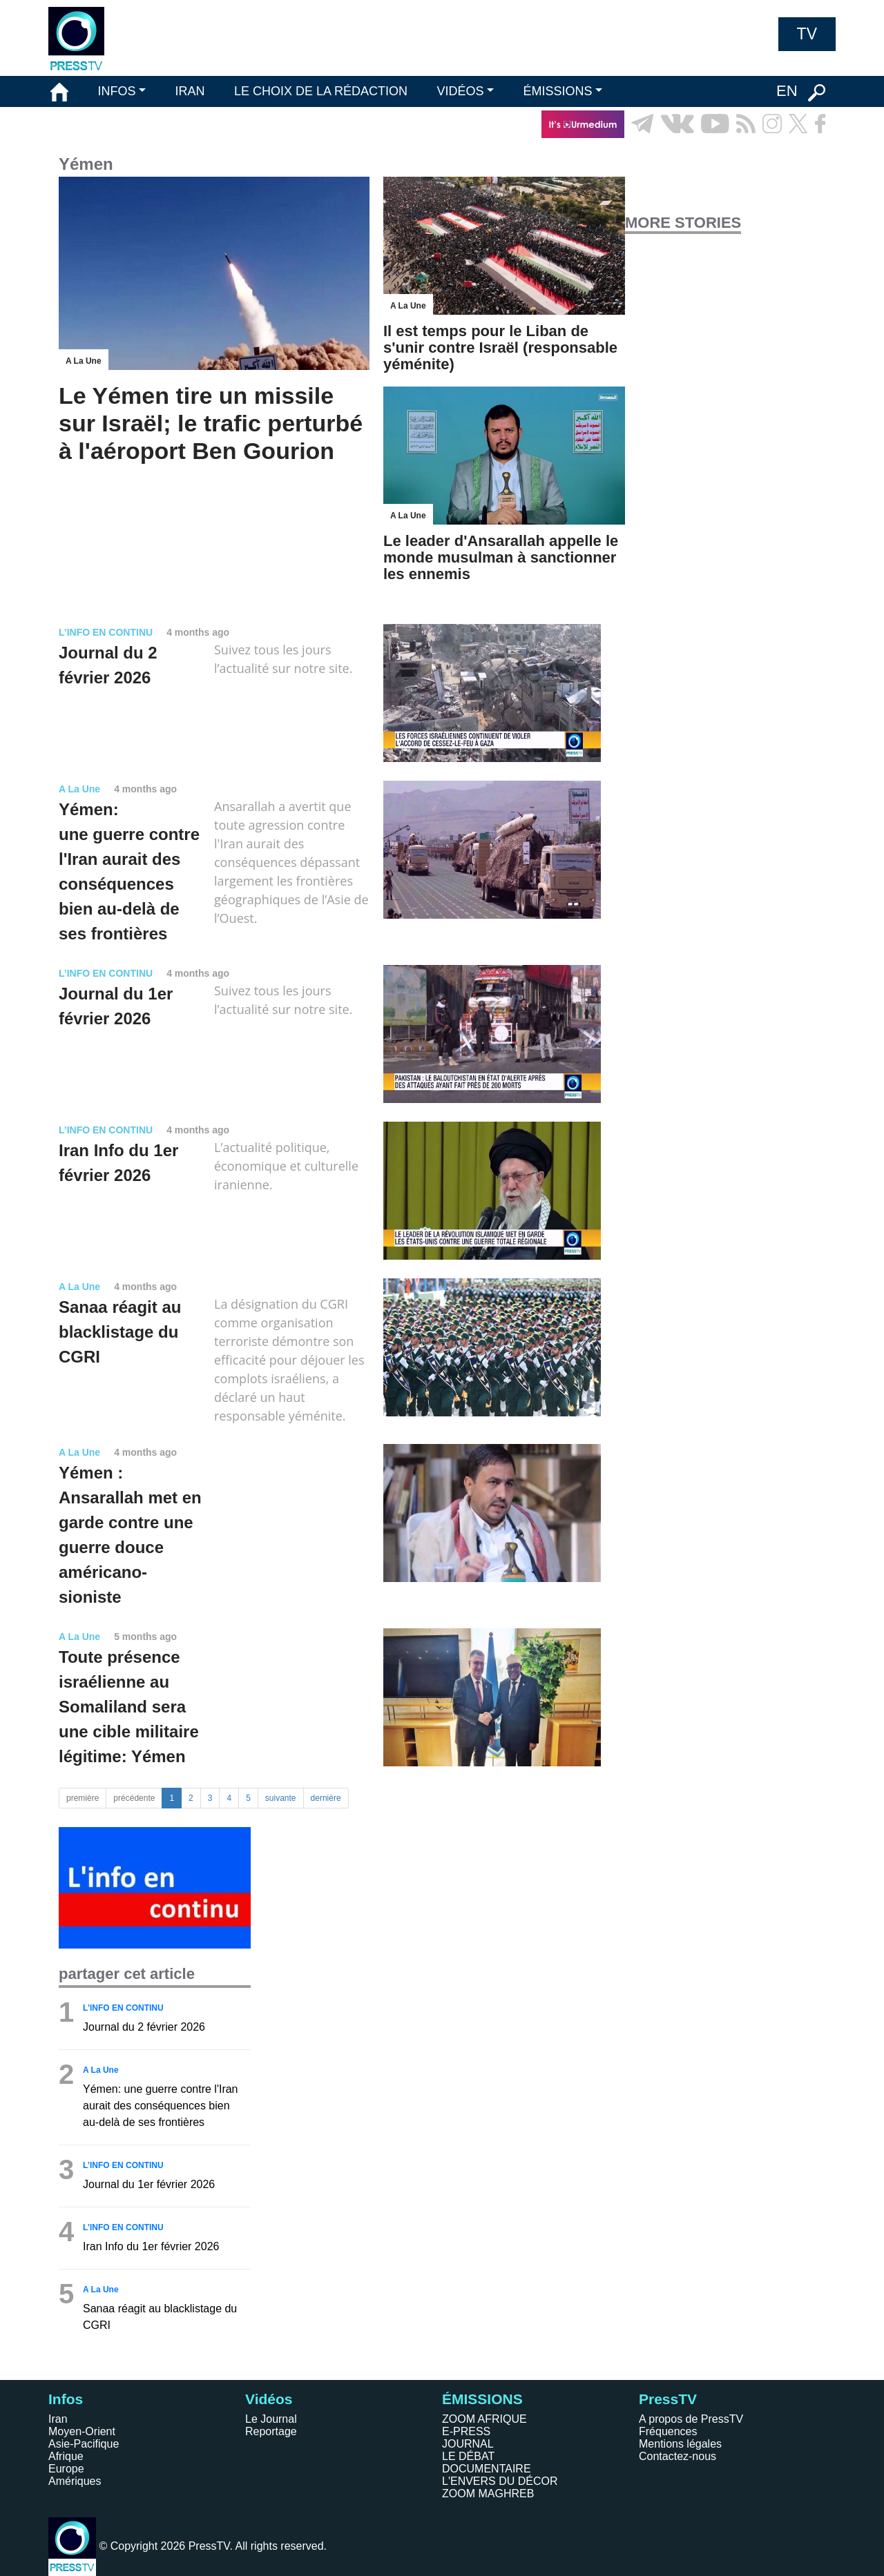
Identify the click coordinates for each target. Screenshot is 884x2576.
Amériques (74, 2481)
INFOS (116, 91)
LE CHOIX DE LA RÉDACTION (320, 91)
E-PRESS (466, 2431)
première (82, 1798)
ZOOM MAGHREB (488, 2493)
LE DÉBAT (468, 2456)
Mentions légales (680, 2444)
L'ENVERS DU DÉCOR (500, 2481)
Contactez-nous (677, 2456)
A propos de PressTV (691, 2419)
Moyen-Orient (81, 2431)
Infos (65, 2399)
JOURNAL (468, 2444)
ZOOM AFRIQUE (484, 2419)
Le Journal (271, 2419)
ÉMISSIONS (558, 91)
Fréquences (668, 2431)
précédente (134, 1798)
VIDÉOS (459, 91)
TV (807, 34)
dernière (326, 1798)
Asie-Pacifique (83, 2444)
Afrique (66, 2456)
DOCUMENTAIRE (486, 2469)
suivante (280, 1798)
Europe (66, 2469)
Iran (58, 2419)
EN (787, 90)
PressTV (668, 2399)
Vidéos (268, 2399)
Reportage (271, 2431)
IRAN (190, 91)
